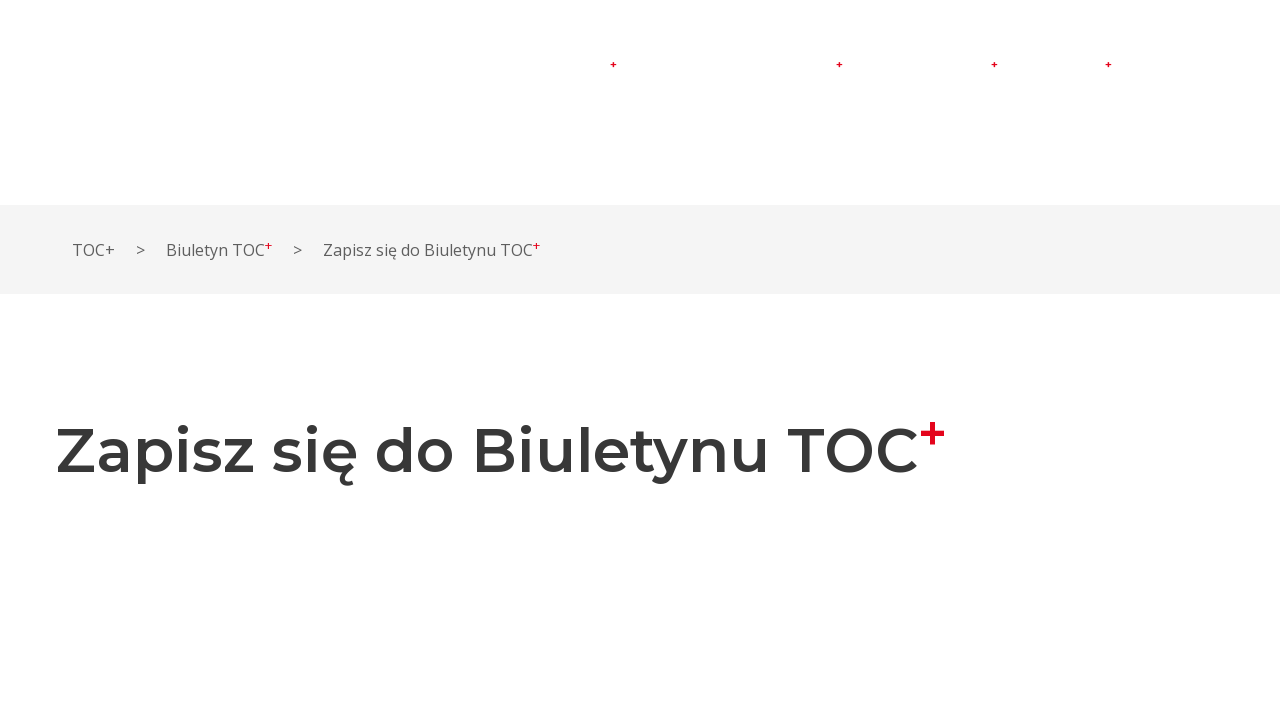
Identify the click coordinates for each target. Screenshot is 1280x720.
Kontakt (1172, 66)
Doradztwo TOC (935, 67)
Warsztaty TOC (784, 67)
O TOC (671, 66)
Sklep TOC (1070, 67)
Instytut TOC (567, 67)
